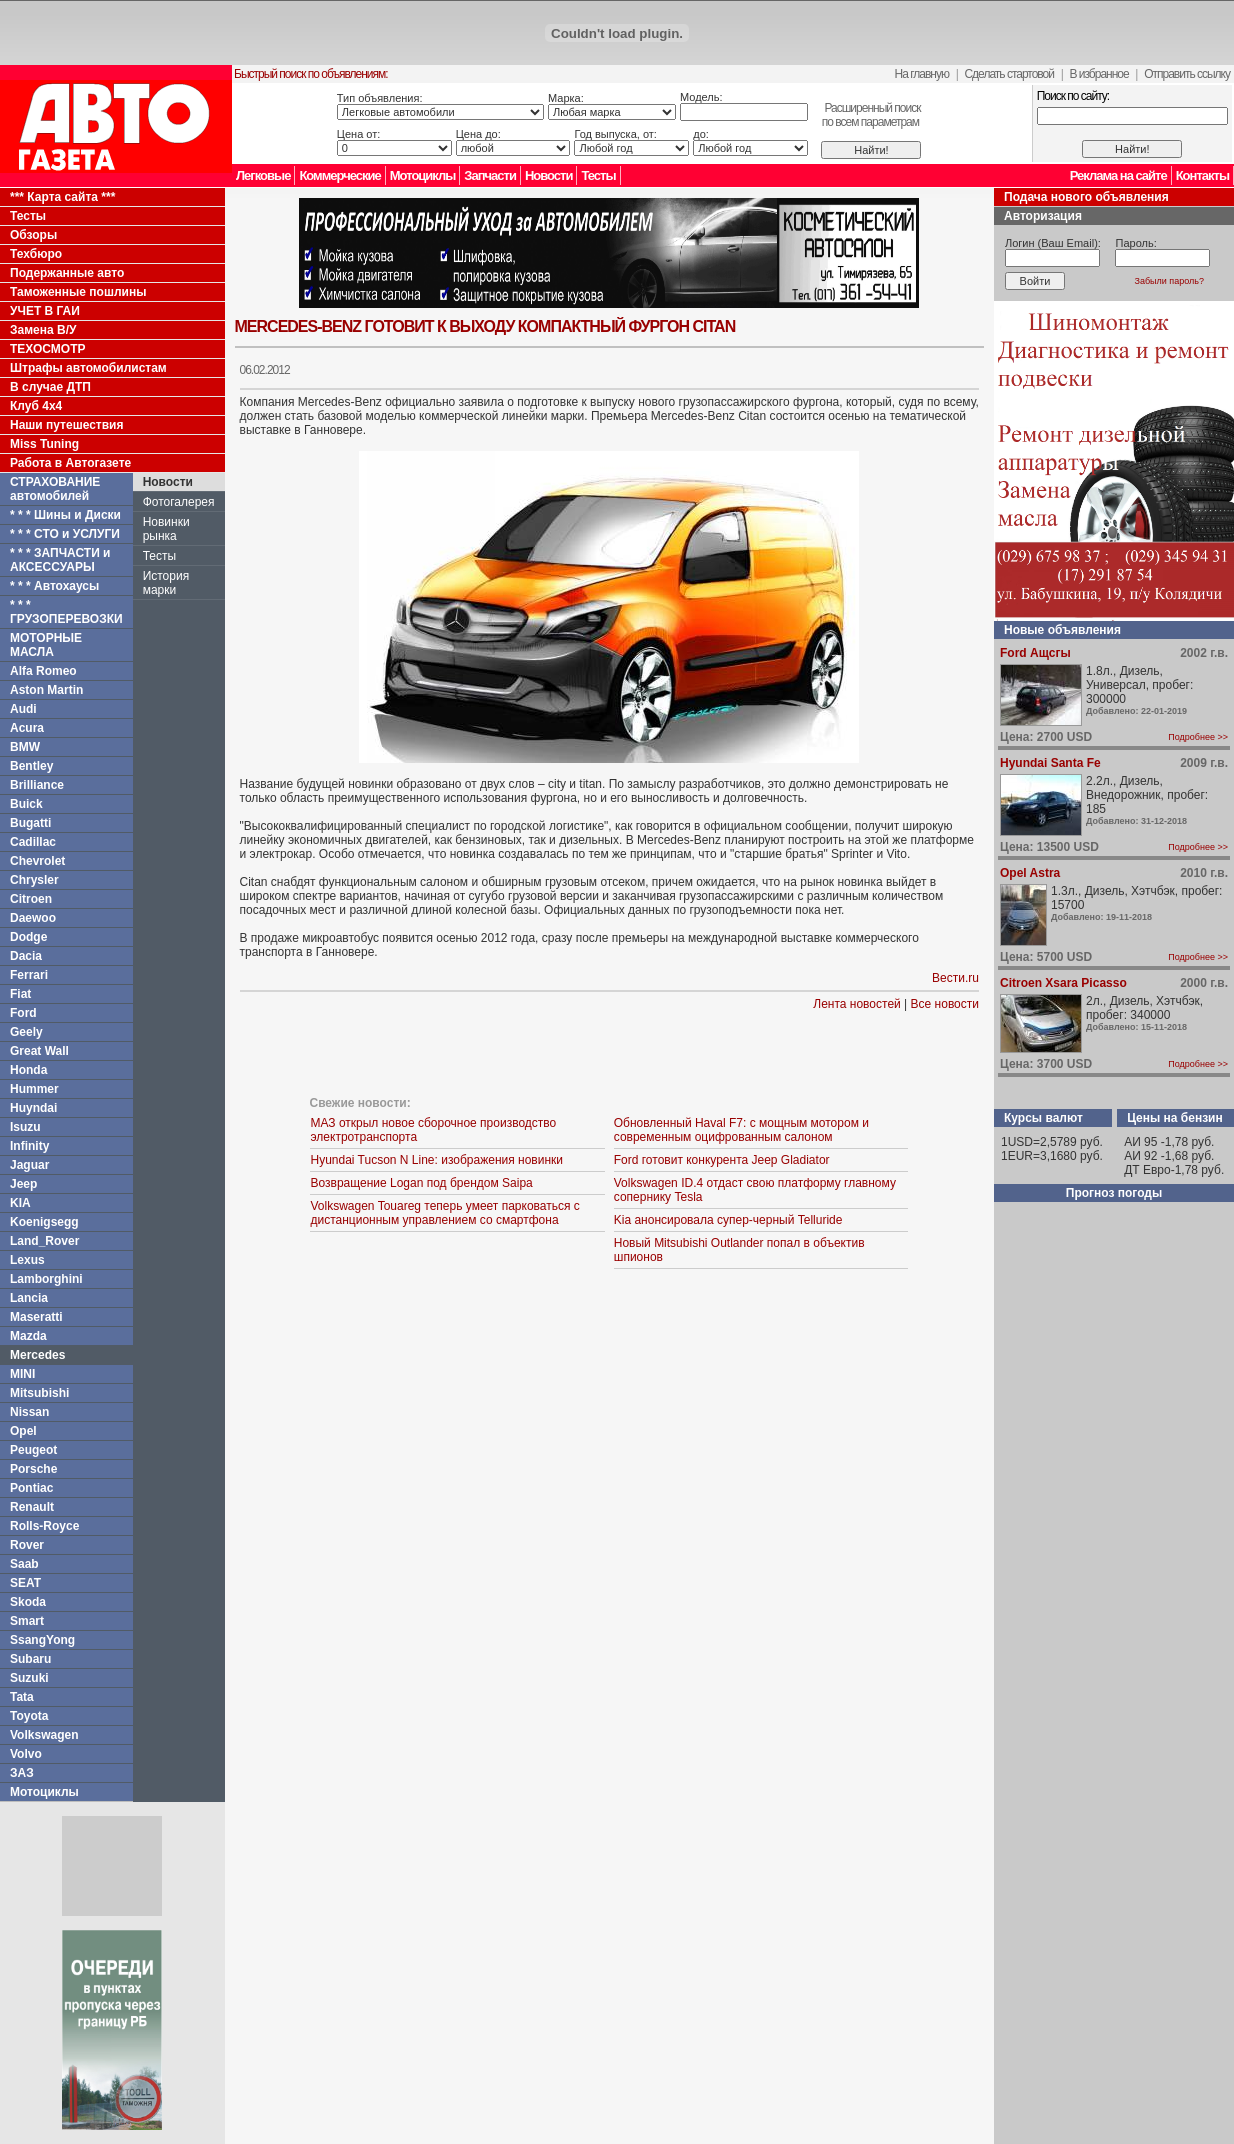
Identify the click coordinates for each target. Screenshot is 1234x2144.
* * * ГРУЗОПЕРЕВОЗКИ (66, 612)
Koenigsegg (44, 1222)
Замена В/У (43, 330)
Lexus (27, 1260)
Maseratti (36, 1317)
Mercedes (37, 1355)
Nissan (29, 1412)
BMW (25, 747)
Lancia (29, 1298)
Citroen (31, 899)
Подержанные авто (67, 273)
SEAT (25, 1583)
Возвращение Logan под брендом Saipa (421, 1183)
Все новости (945, 1004)
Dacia (26, 956)
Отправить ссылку (1187, 74)
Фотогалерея (179, 502)
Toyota (29, 1716)
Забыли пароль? (1169, 281)
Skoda (28, 1602)
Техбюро (36, 254)
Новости (549, 175)
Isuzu (25, 1127)
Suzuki (29, 1678)
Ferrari (29, 975)
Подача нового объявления (1086, 197)
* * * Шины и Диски (65, 515)
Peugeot (33, 1450)
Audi (23, 709)
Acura (27, 728)
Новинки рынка (166, 529)
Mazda (28, 1336)
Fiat (20, 994)
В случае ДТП (50, 387)
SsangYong (42, 1640)
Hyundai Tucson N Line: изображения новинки (436, 1160)
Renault (32, 1507)
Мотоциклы (423, 175)
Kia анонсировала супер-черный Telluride (728, 1220)
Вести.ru (955, 978)
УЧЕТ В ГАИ (45, 311)
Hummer (34, 1089)
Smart (27, 1621)
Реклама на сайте (1118, 175)
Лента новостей (857, 1004)
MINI (22, 1374)
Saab (24, 1564)
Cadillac (33, 842)
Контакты (1202, 175)
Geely (26, 1032)
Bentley (31, 766)
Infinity (29, 1146)
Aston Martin (46, 690)
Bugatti (30, 823)
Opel (23, 1431)
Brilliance (37, 785)
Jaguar (29, 1165)
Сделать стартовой (1009, 74)
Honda (28, 1070)
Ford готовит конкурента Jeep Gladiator (722, 1160)
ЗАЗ (22, 1773)
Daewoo (33, 918)
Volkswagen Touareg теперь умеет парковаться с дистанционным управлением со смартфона (444, 1213)
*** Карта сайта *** (62, 197)
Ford (23, 1013)
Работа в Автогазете (70, 463)
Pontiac (31, 1488)
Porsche (33, 1469)
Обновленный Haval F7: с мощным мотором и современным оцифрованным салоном (741, 1130)
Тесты (598, 175)
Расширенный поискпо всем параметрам (871, 115)
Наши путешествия (67, 425)
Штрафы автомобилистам (88, 368)
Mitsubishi (39, 1393)
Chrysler (34, 880)
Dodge (28, 937)
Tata (22, 1697)
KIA (20, 1203)
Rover (27, 1545)
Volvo (26, 1754)
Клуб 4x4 (36, 406)
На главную (922, 74)
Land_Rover (44, 1241)
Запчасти (490, 175)
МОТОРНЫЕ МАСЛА (46, 645)
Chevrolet (37, 861)
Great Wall (39, 1051)
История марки (166, 583)
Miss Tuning (44, 444)
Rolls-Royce (44, 1526)
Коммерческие (339, 175)
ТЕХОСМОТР (48, 349)
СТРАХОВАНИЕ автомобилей (55, 489)
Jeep (23, 1184)
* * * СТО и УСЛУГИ (65, 534)
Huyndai (33, 1108)
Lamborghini (46, 1279)
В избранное (1098, 74)
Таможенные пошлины (78, 292)
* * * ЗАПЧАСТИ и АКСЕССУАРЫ (60, 560)
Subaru (30, 1659)
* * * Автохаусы (54, 586)
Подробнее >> (1198, 737)
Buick (26, 804)
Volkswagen (44, 1735)
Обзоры (33, 235)
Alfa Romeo (43, 671)
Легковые (263, 175)
